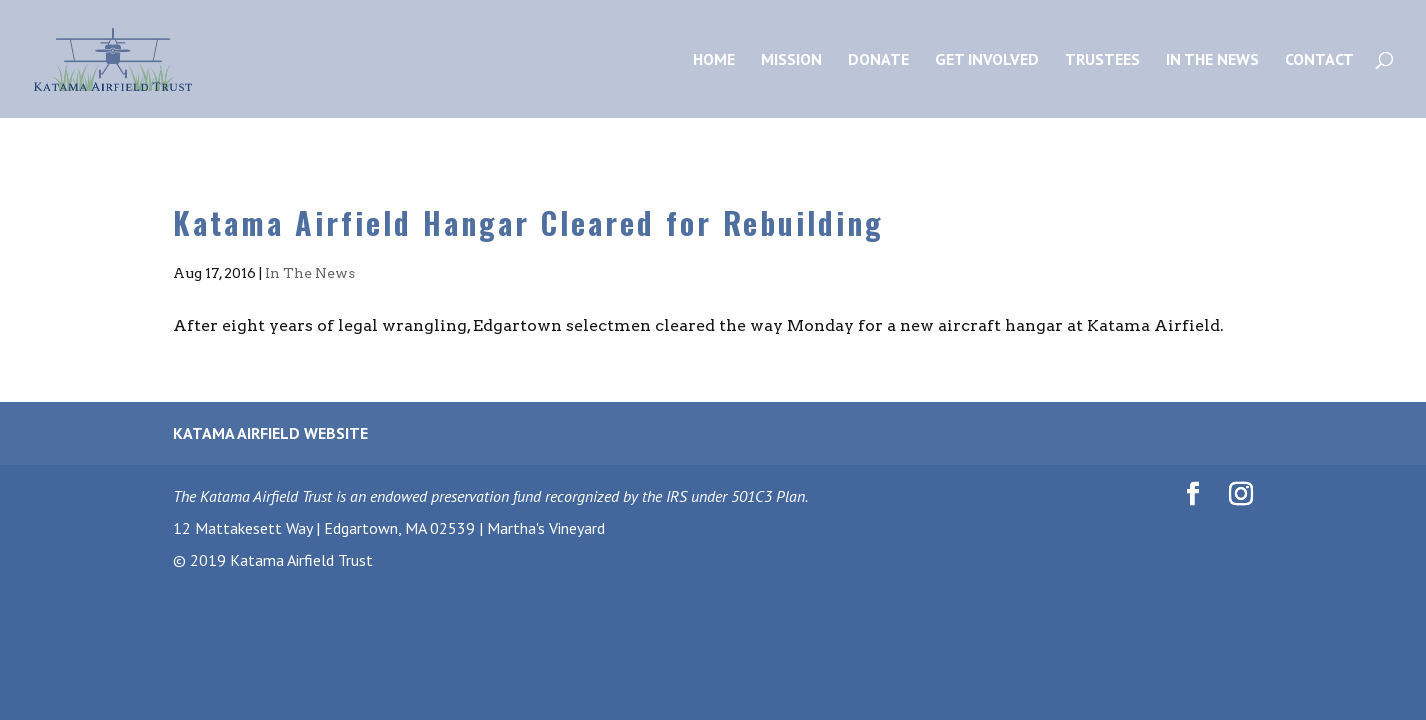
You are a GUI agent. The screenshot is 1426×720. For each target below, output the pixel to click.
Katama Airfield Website (270, 433)
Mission (791, 60)
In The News (310, 273)
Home (714, 60)
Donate (878, 60)
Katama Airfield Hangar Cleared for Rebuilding (528, 222)
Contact (1319, 60)
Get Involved (987, 60)
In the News (1212, 60)
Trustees (1102, 60)
